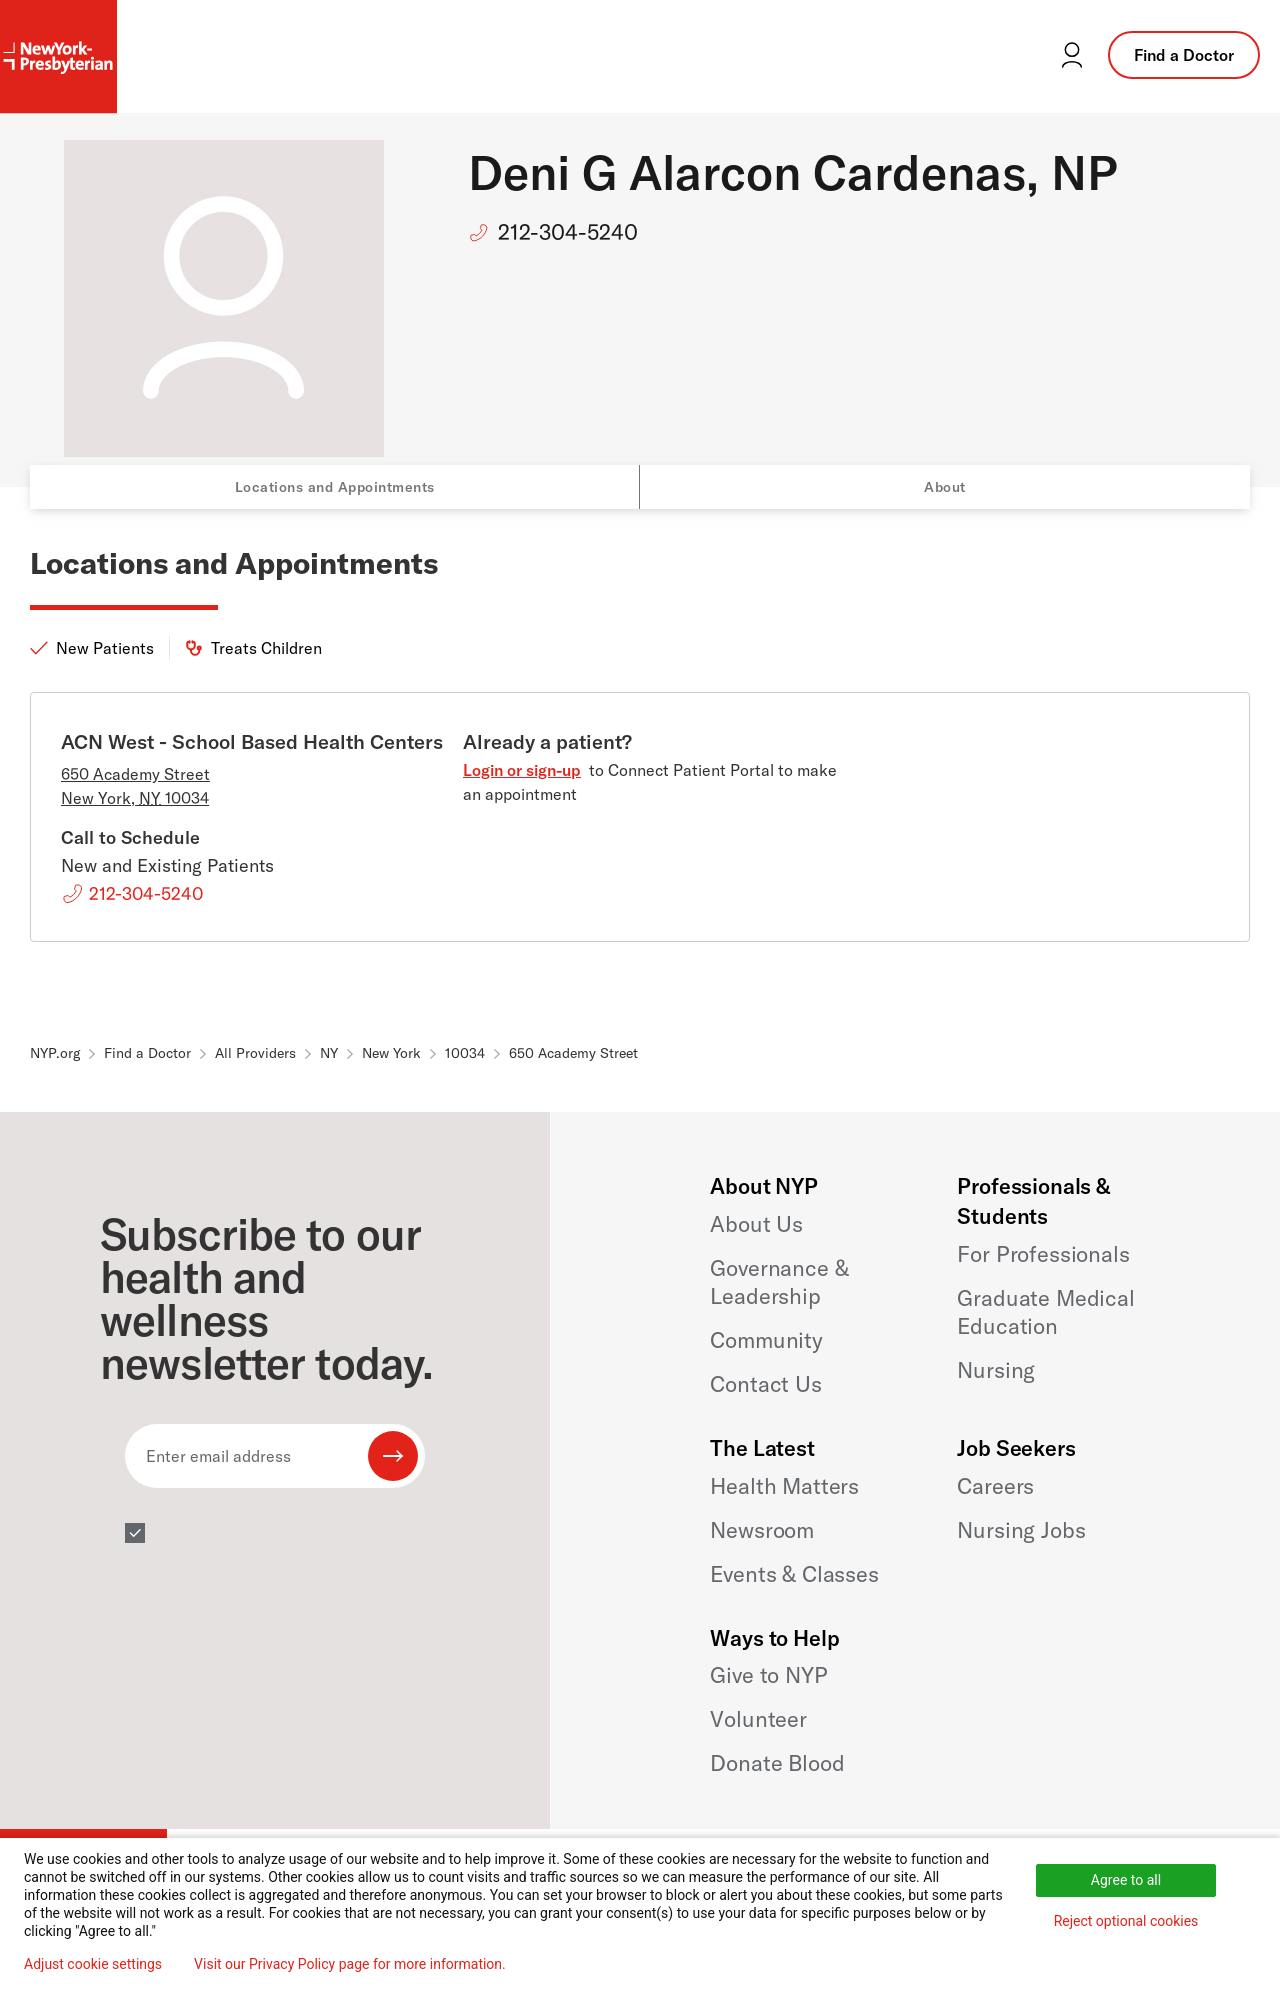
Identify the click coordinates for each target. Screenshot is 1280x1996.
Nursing (996, 1370)
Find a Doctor (1184, 55)
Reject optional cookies (1126, 1921)
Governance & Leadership (779, 1282)
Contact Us (765, 1384)
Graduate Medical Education (1045, 1312)
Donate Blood (777, 1763)
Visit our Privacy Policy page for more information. (350, 1964)
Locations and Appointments (335, 487)
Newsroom (762, 1530)
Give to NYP (768, 1675)
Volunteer (758, 1719)
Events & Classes (794, 1574)
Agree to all (1126, 1880)
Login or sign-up (522, 770)
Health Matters (784, 1486)
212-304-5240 (568, 232)
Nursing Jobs (1021, 1530)
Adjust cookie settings (93, 1964)
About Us (756, 1224)
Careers (995, 1486)
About (945, 487)
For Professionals (1043, 1254)
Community (766, 1340)
